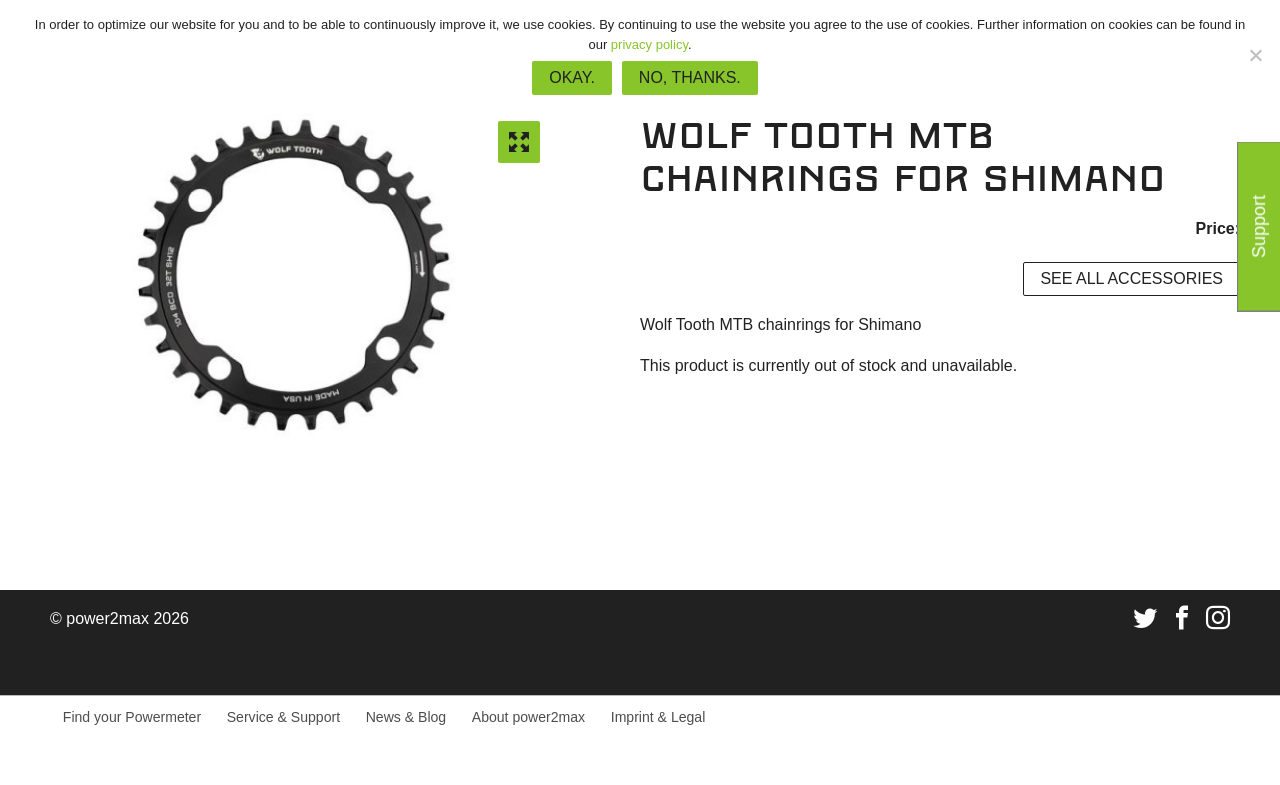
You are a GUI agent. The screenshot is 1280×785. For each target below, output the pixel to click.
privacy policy (649, 44)
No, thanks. (690, 77)
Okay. (572, 77)
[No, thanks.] (1255, 55)
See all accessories (1131, 278)
